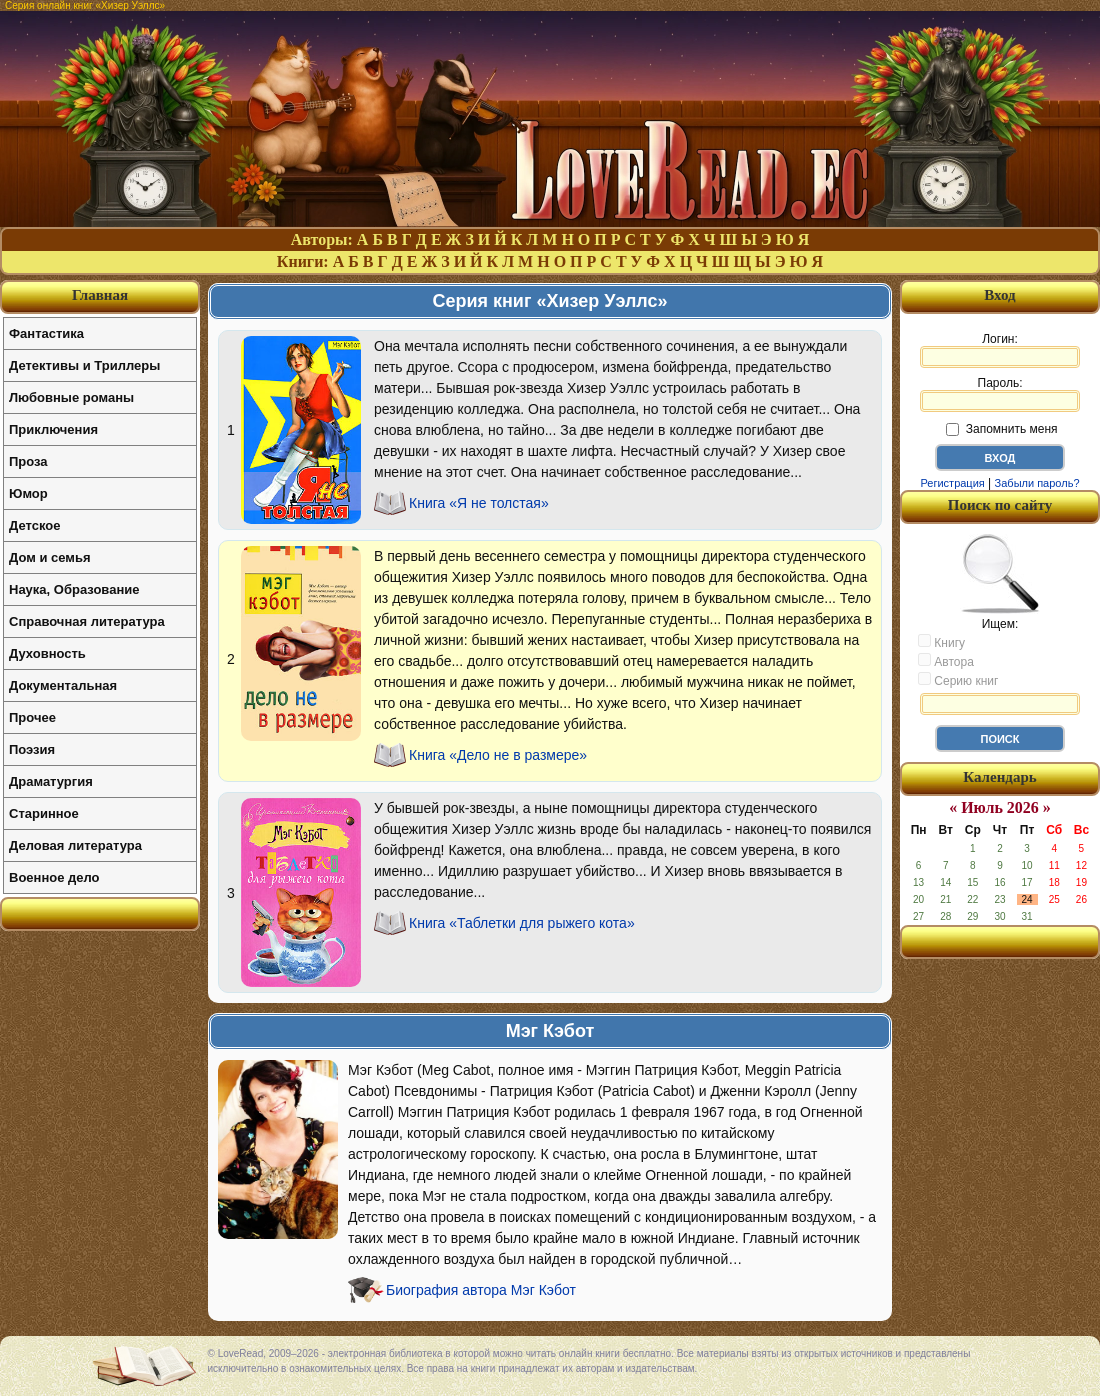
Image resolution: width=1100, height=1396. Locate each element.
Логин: (1000, 350)
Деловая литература (75, 845)
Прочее (32, 717)
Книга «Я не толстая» (479, 503)
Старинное (44, 813)
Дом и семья (50, 557)
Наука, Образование (74, 589)
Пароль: (1000, 394)
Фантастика (46, 333)
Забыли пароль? (1037, 483)
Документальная (63, 685)
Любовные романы (71, 397)
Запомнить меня (1001, 429)
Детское (34, 525)
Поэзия (32, 749)
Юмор (28, 493)
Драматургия (51, 781)
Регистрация (952, 483)
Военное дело (54, 877)
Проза (28, 461)
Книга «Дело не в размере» (498, 755)
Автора (946, 661)
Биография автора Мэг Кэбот (481, 1290)
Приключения (53, 429)
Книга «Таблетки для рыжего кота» (522, 923)
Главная (100, 295)
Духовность (47, 653)
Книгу (941, 642)
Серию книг (958, 680)
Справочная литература (87, 621)
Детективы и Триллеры (84, 365)
